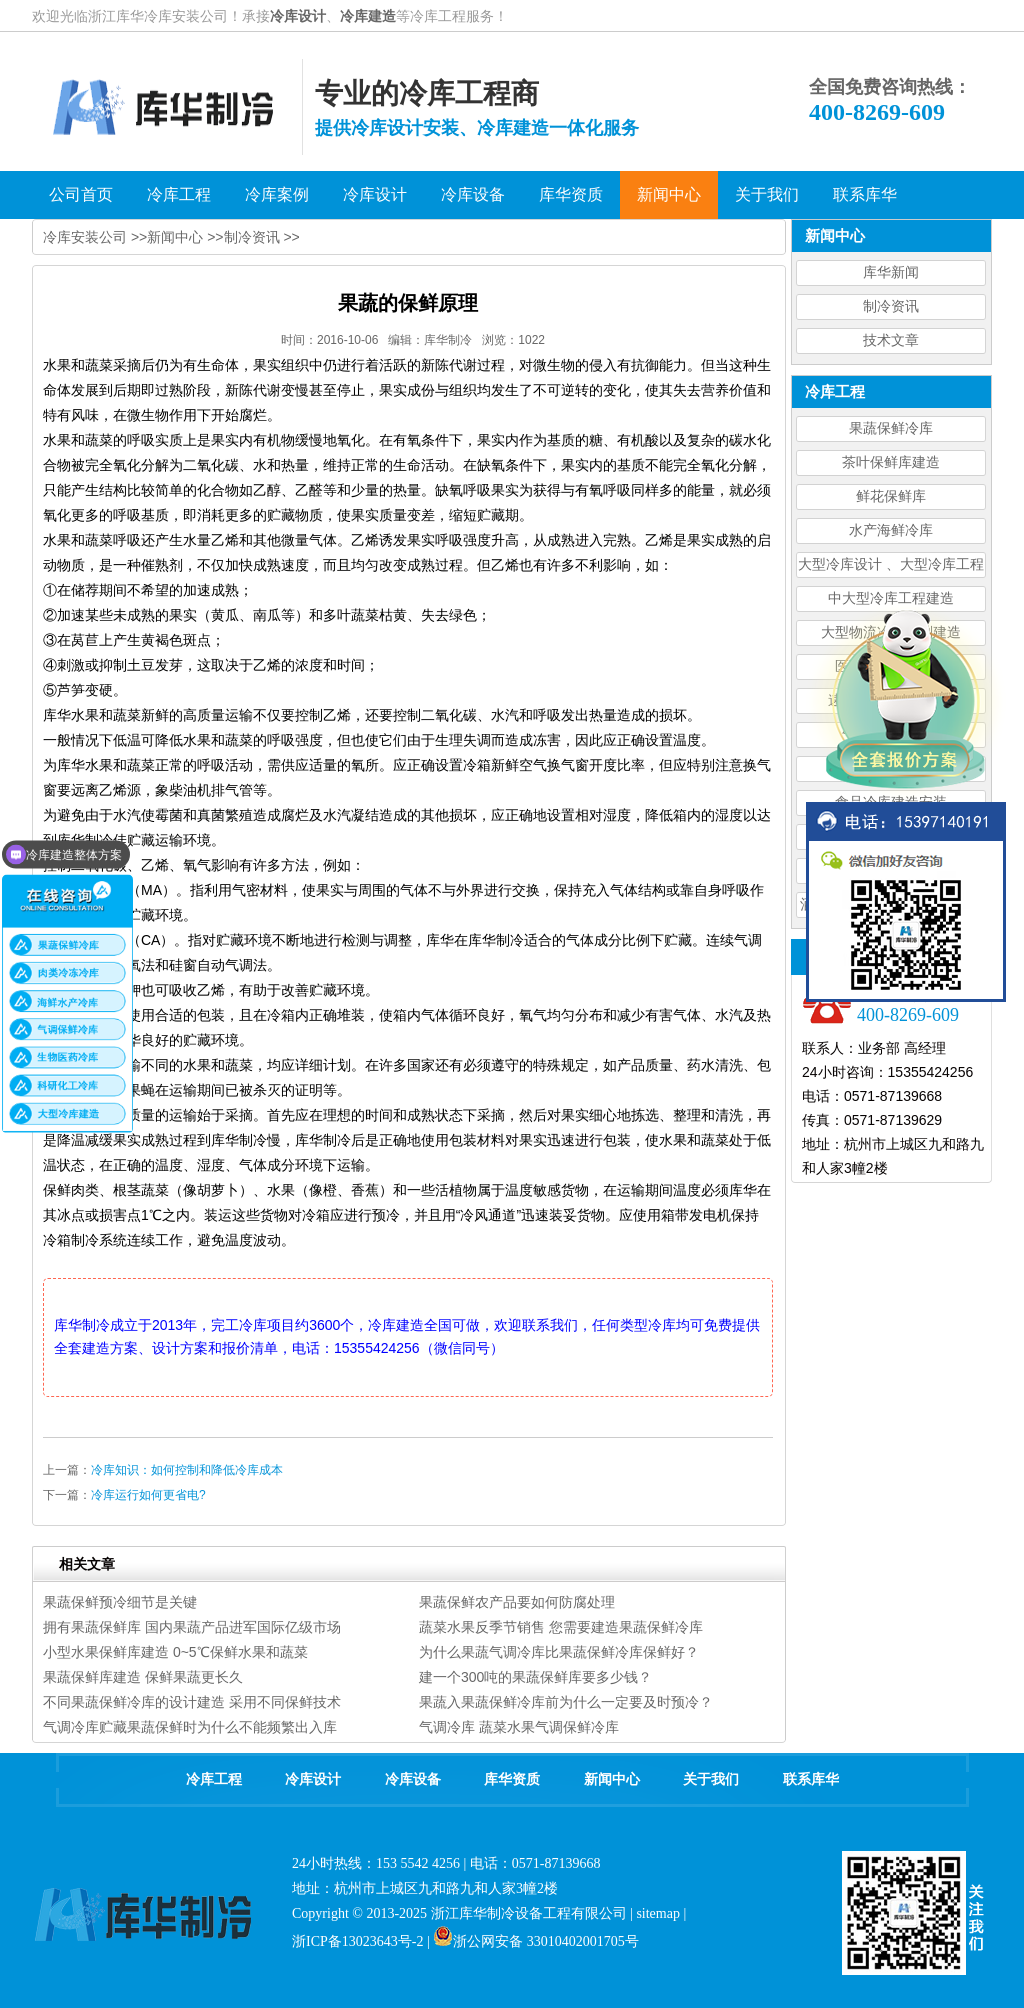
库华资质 (512, 1779)
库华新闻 (891, 272)
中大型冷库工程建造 (891, 598)
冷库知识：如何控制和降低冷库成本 (187, 1470)
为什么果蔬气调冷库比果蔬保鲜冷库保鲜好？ (559, 1652)
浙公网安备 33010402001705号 (536, 1941)
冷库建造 (368, 16)
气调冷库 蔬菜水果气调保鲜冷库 (519, 1727)
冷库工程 (214, 1779)
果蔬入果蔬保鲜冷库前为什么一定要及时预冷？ (566, 1702)
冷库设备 (413, 1779)
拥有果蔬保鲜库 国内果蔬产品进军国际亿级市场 (192, 1627)
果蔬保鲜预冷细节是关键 (120, 1602)
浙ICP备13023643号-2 (357, 1941)
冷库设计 (298, 16)
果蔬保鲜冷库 (891, 428)
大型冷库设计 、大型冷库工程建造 (891, 567)
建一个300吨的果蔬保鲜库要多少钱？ (535, 1677)
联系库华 (811, 1779)
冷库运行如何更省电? (148, 1495)
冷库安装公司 (85, 237)
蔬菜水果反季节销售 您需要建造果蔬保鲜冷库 (561, 1627)
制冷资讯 (891, 306)
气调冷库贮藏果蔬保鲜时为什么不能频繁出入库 (190, 1727)
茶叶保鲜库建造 (891, 462)
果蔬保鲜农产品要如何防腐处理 (517, 1602)
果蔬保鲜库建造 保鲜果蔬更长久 (143, 1677)
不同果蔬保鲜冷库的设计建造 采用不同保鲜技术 (192, 1702)
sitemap (658, 1913)
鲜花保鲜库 (891, 496)
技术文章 (891, 340)
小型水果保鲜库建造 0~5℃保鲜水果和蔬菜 (175, 1652)
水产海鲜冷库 (891, 530)
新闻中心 (175, 237)
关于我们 (711, 1779)
